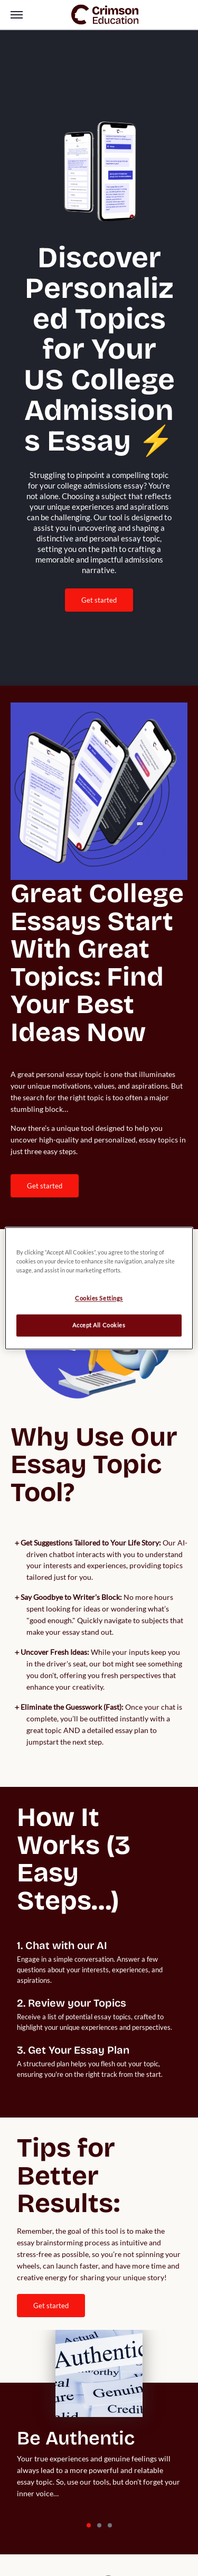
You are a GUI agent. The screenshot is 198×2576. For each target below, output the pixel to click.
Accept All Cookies (98, 1325)
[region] (99, 1288)
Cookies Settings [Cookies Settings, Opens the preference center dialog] (99, 1298)
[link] (105, 14)
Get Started (99, 600)
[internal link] (45, 1186)
